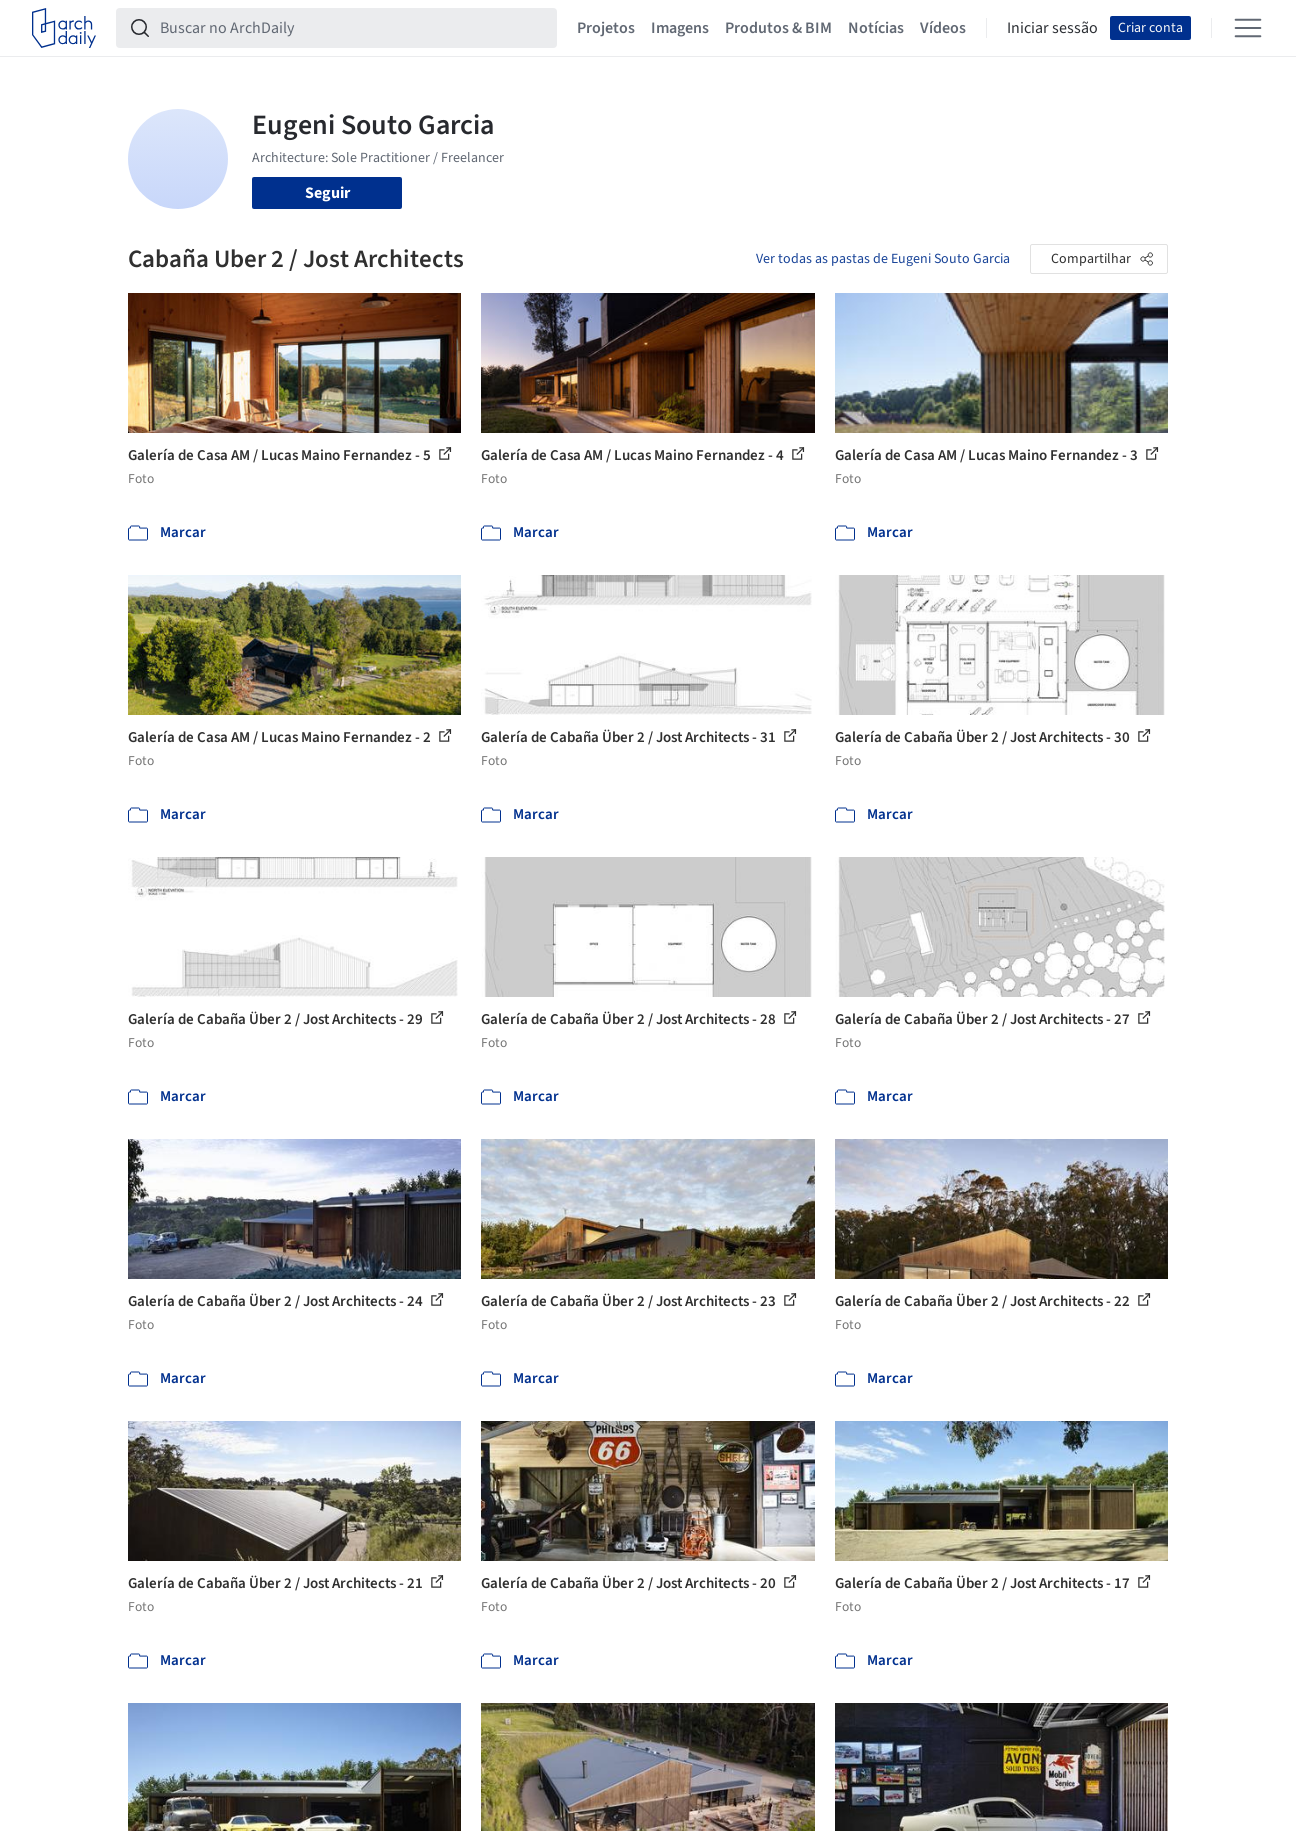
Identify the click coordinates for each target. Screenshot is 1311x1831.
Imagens (680, 28)
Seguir (327, 193)
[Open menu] (1248, 28)
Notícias (876, 28)
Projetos (606, 28)
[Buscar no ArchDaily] (352, 28)
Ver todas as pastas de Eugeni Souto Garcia (883, 259)
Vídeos (943, 28)
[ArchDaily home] (64, 28)
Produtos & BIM (778, 28)
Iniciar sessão (1052, 28)
